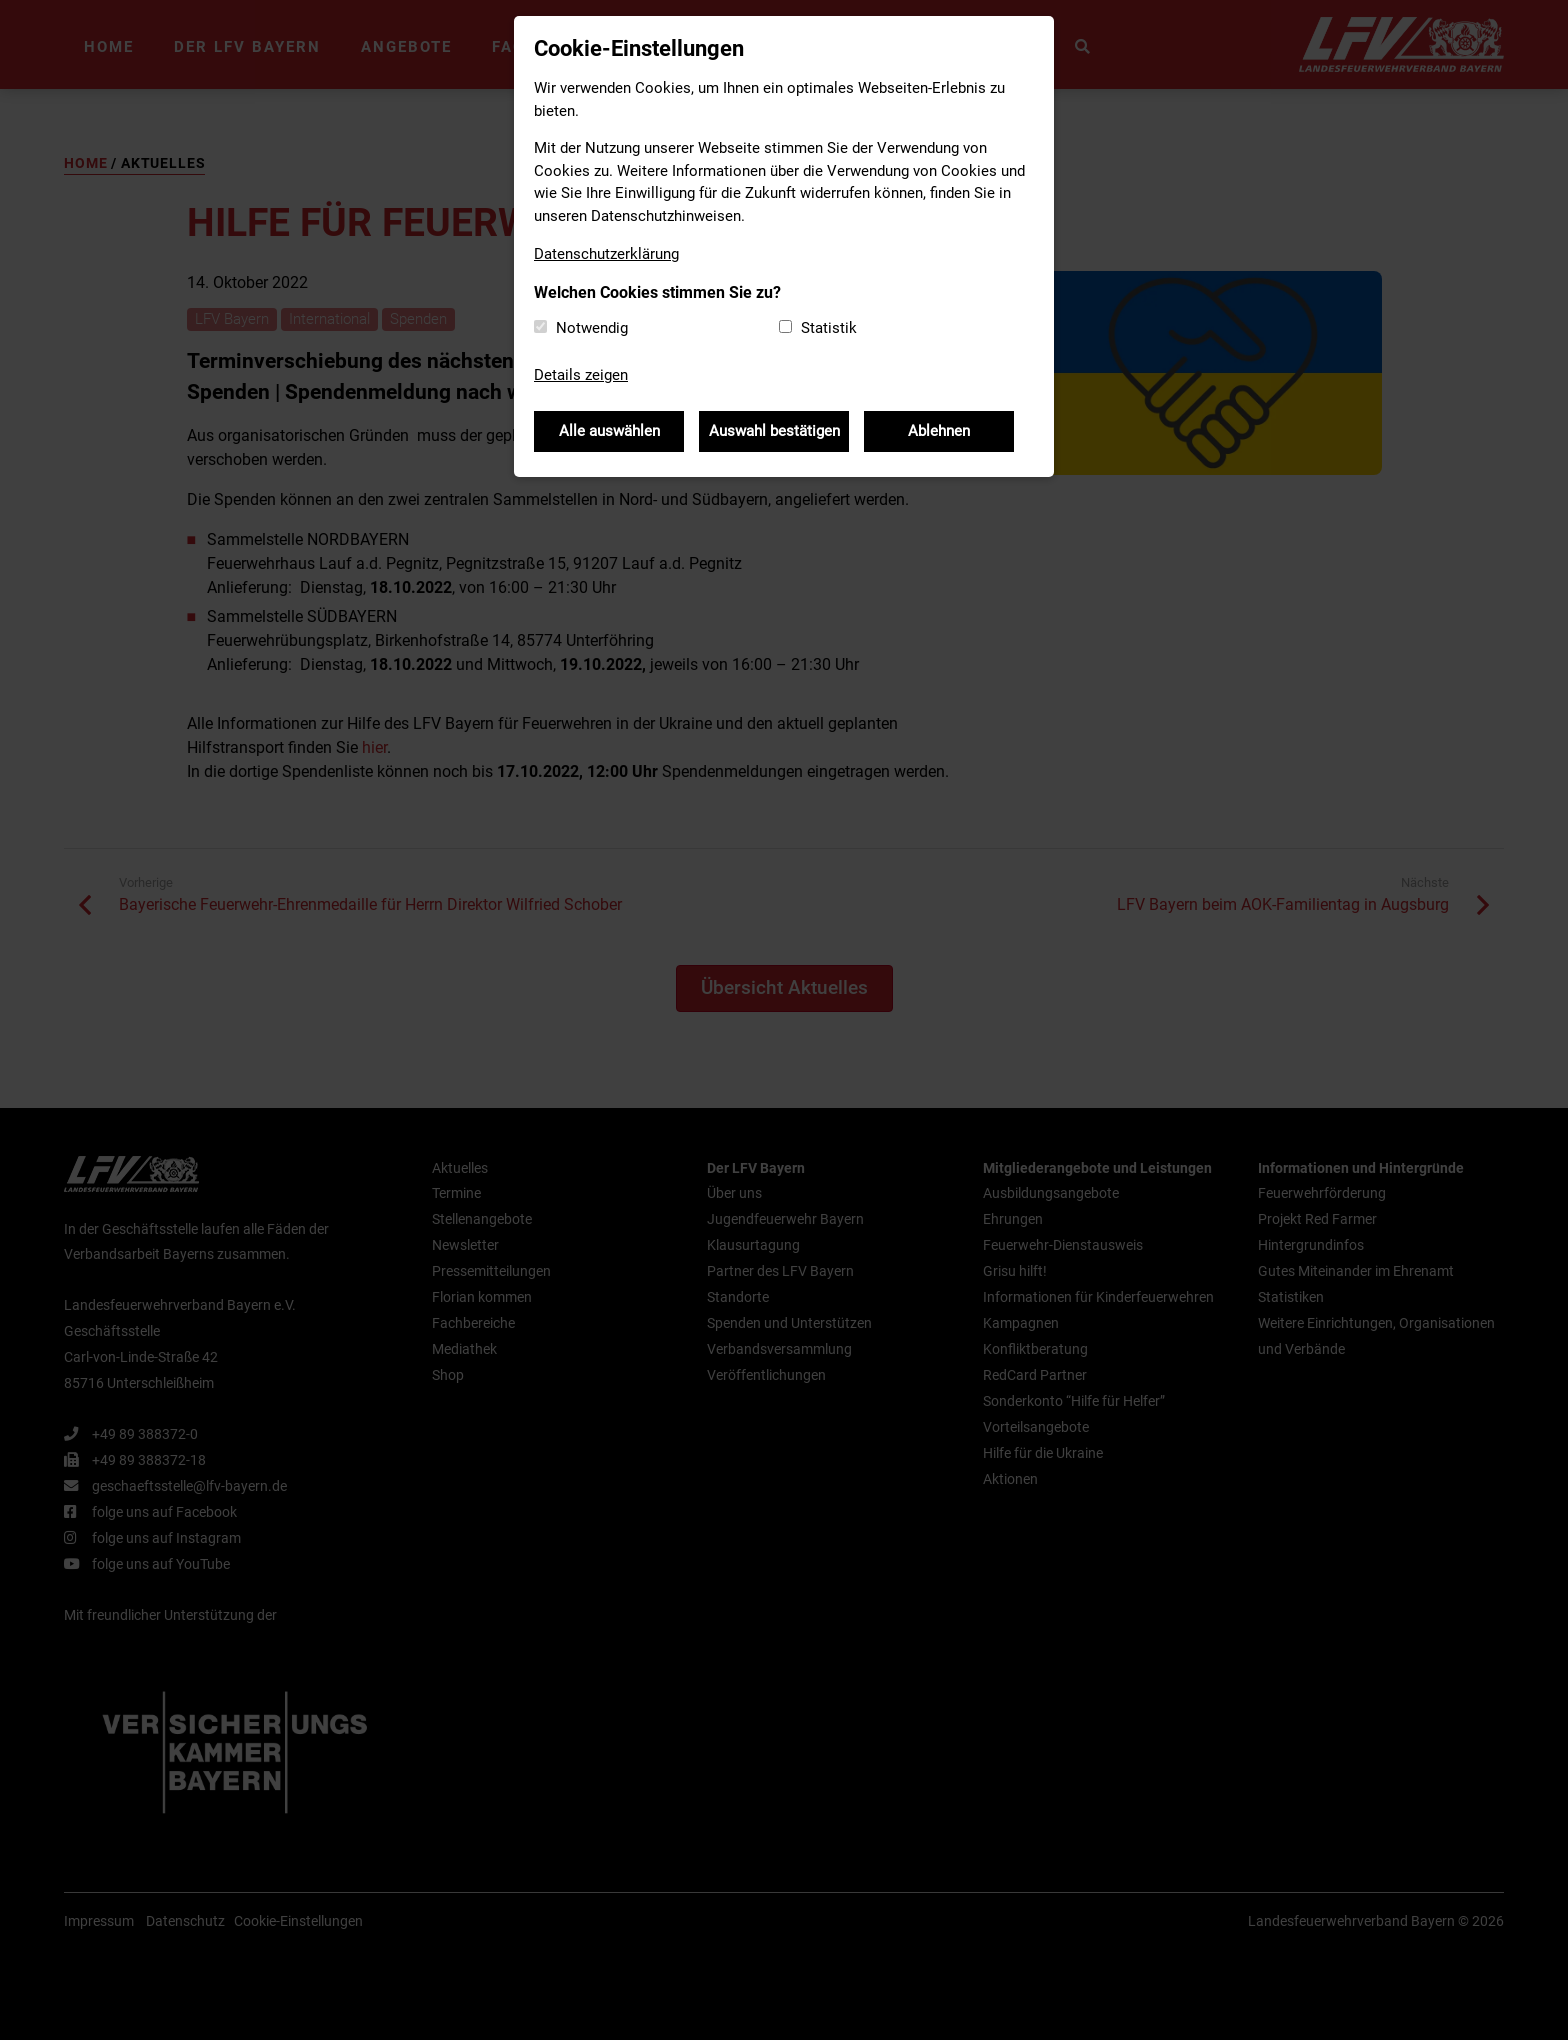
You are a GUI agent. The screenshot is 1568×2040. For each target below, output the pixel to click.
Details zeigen (581, 375)
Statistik (829, 328)
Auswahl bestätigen (774, 431)
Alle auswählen (609, 431)
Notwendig (592, 328)
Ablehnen (939, 431)
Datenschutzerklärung (606, 254)
